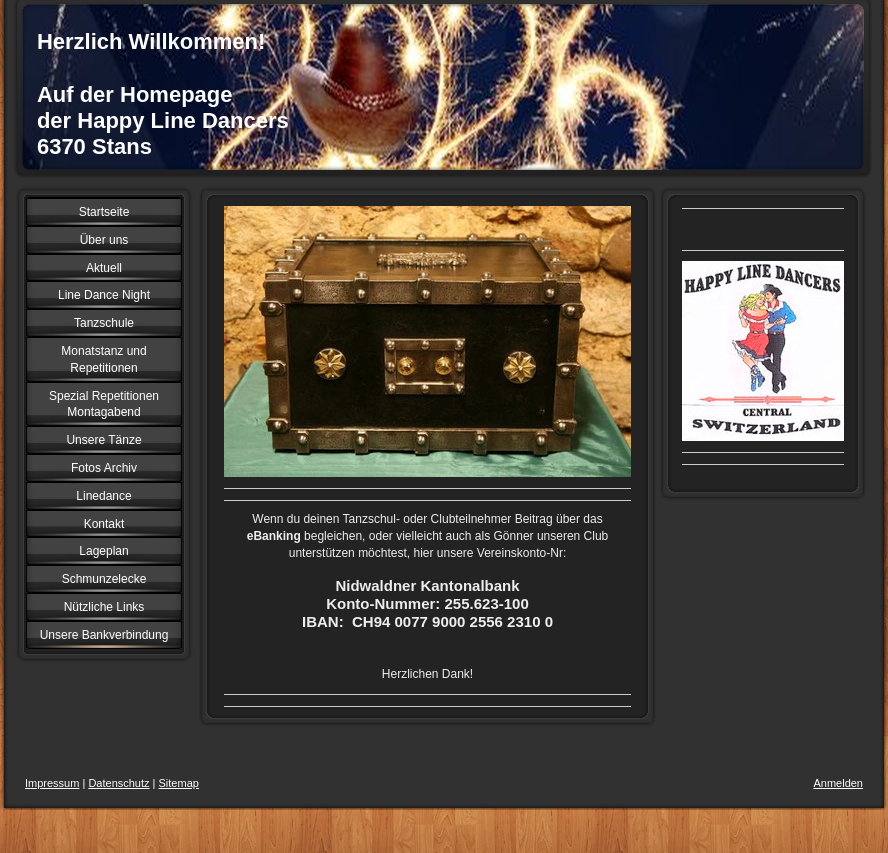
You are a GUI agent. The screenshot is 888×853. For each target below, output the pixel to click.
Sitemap (179, 783)
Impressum (52, 783)
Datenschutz (118, 783)
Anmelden (838, 783)
